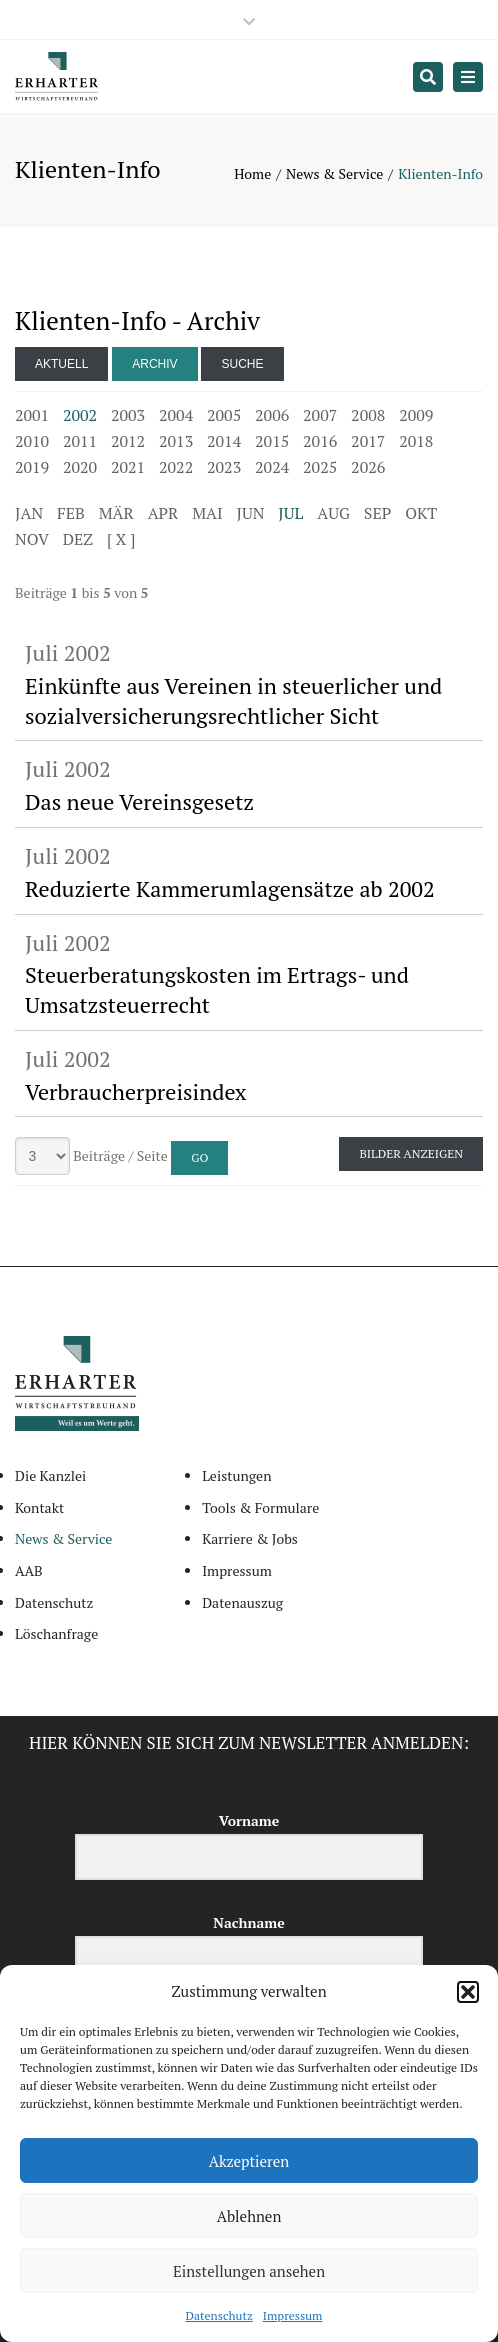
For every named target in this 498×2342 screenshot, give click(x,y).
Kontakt (39, 1507)
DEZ (78, 539)
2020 (80, 467)
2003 (128, 415)
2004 (176, 415)
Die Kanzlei (50, 1475)
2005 (224, 415)
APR (163, 513)
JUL (290, 513)
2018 (416, 441)
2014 (224, 441)
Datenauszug (242, 1602)
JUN (251, 513)
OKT (421, 513)
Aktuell (61, 364)
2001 (32, 415)
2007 (320, 415)
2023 (224, 467)
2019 (32, 467)
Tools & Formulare (260, 1507)
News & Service (334, 173)
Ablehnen (249, 2216)
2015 (272, 441)
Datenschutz (219, 2315)
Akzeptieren (249, 2161)
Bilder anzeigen (411, 1153)
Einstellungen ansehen (249, 2271)
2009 (416, 415)
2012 (128, 441)
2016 (320, 441)
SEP (377, 513)
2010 (32, 441)
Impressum (293, 2315)
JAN (29, 513)
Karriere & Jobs (250, 1538)
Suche (242, 364)
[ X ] (121, 539)
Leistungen (236, 1475)
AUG (333, 513)
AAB (29, 1570)
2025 (320, 467)
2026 (368, 467)
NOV (32, 539)
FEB (71, 513)
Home (252, 173)
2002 (80, 415)
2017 (368, 441)
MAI (207, 513)
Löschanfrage (56, 1633)
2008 (368, 415)
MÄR (116, 513)
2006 (272, 415)
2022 (176, 467)
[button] (468, 1992)
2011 (80, 441)
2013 (176, 441)
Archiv (154, 364)
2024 (272, 467)
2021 (128, 467)
